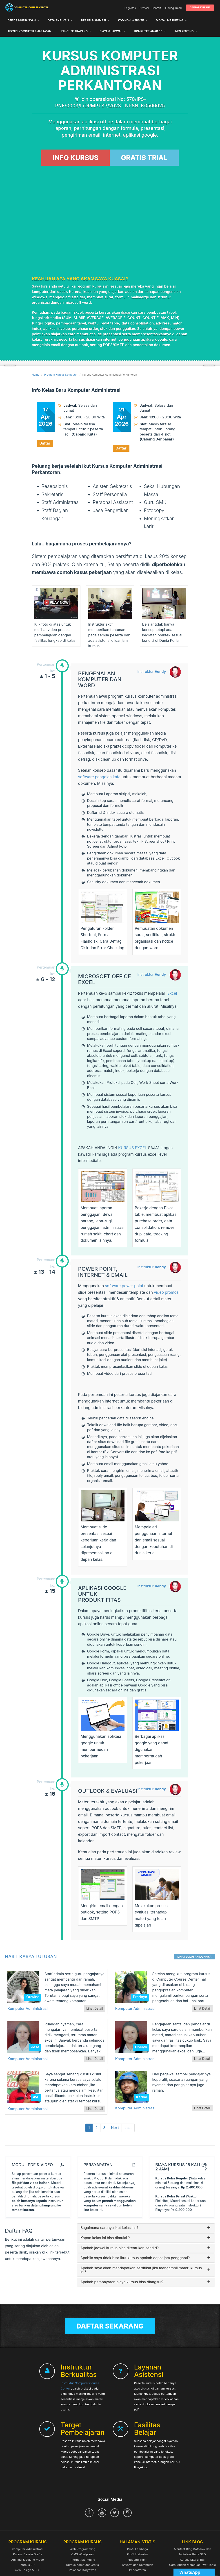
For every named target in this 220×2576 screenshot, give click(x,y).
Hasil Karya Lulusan (31, 1945)
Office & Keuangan (23, 20)
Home (36, 363)
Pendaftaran (137, 2558)
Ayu (36, 2085)
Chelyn (141, 2036)
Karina (141, 2085)
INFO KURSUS (75, 147)
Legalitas (130, 8)
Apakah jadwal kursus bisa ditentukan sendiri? (145, 2237)
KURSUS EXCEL (132, 1137)
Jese (35, 2036)
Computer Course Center (38, 7)
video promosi (167, 1281)
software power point (124, 1275)
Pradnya (140, 1986)
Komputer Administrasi (27, 1997)
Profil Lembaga (137, 2537)
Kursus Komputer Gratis (82, 2553)
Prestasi (144, 8)
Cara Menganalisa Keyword (192, 2558)
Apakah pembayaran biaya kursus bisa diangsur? (145, 2271)
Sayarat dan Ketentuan (137, 2553)
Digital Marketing (171, 20)
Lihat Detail (94, 1998)
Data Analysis (60, 20)
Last (128, 2116)
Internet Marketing (82, 2548)
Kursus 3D (27, 2553)
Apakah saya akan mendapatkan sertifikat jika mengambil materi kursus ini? (145, 2259)
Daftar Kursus (200, 7)
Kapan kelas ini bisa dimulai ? (145, 2226)
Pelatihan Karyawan (82, 2558)
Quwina (32, 1986)
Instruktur (151, 660)
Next (115, 2116)
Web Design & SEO (28, 2558)
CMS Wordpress (82, 2542)
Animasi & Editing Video (27, 2548)
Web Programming (82, 2537)
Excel (172, 982)
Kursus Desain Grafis (27, 2542)
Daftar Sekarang (110, 2315)
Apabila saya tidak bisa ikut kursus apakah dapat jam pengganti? (145, 2247)
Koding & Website (132, 20)
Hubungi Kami (173, 8)
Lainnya (203, 20)
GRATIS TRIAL (144, 147)
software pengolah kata (99, 766)
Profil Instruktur (137, 2542)
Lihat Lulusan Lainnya (194, 1945)
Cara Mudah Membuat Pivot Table (192, 2553)
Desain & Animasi (95, 20)
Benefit (156, 8)
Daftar (45, 432)
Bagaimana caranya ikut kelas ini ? (145, 2216)
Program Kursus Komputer (61, 363)
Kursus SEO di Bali (192, 2548)
